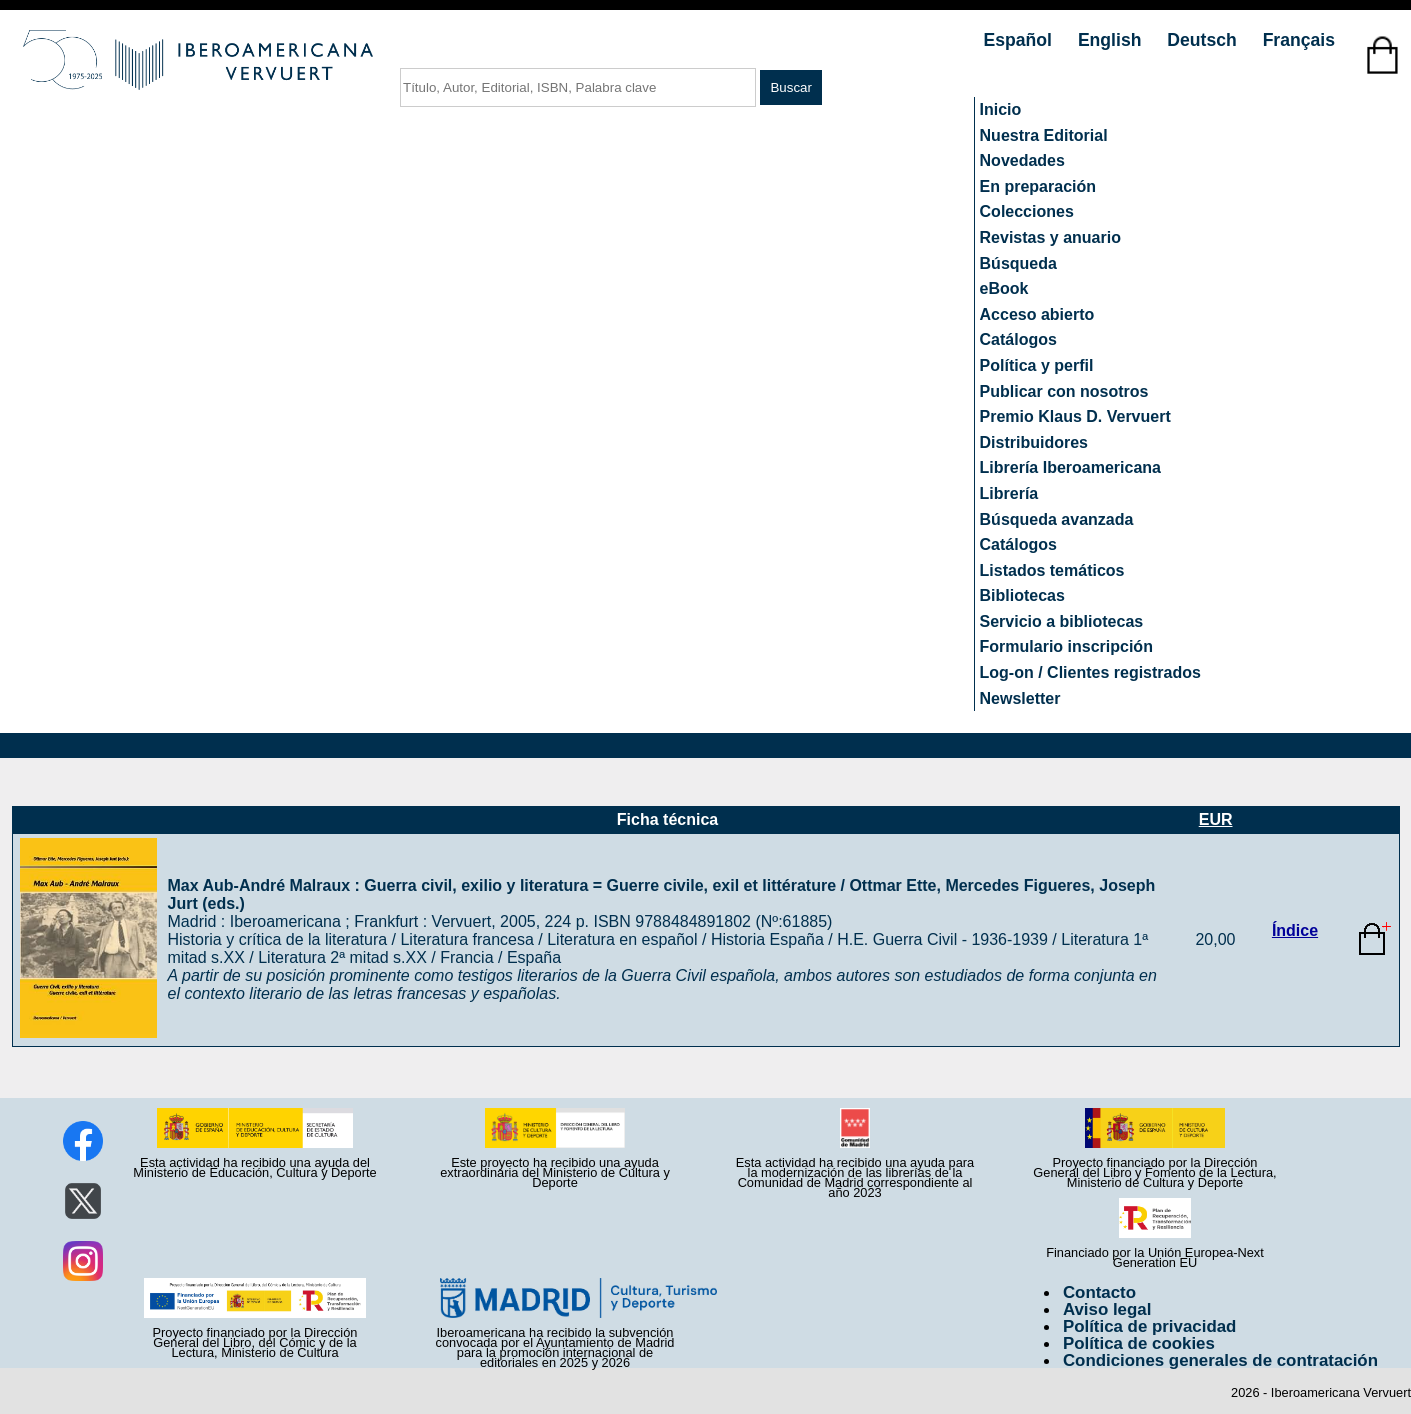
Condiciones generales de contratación (1220, 1360)
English (1112, 40)
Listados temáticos (1052, 570)
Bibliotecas (1022, 595)
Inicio (1001, 109)
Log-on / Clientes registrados (1090, 672)
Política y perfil (1037, 365)
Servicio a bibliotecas (1062, 621)
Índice (1295, 930)
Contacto (1099, 1292)
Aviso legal (1107, 1309)
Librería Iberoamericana (1070, 467)
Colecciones (1027, 211)
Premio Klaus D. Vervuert (1075, 416)
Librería (1009, 493)
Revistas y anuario (1050, 237)
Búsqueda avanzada (1057, 519)
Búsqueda (1018, 263)
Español (1020, 40)
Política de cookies (1139, 1343)
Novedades (1022, 160)
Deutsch (1204, 40)
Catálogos (1018, 339)
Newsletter (1020, 698)
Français (1299, 40)
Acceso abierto (1037, 314)
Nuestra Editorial (1044, 135)
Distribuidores (1034, 442)
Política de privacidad (1150, 1326)
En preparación (1038, 186)
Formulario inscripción (1066, 646)
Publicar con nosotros (1064, 391)
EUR (1216, 819)
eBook (1004, 288)
